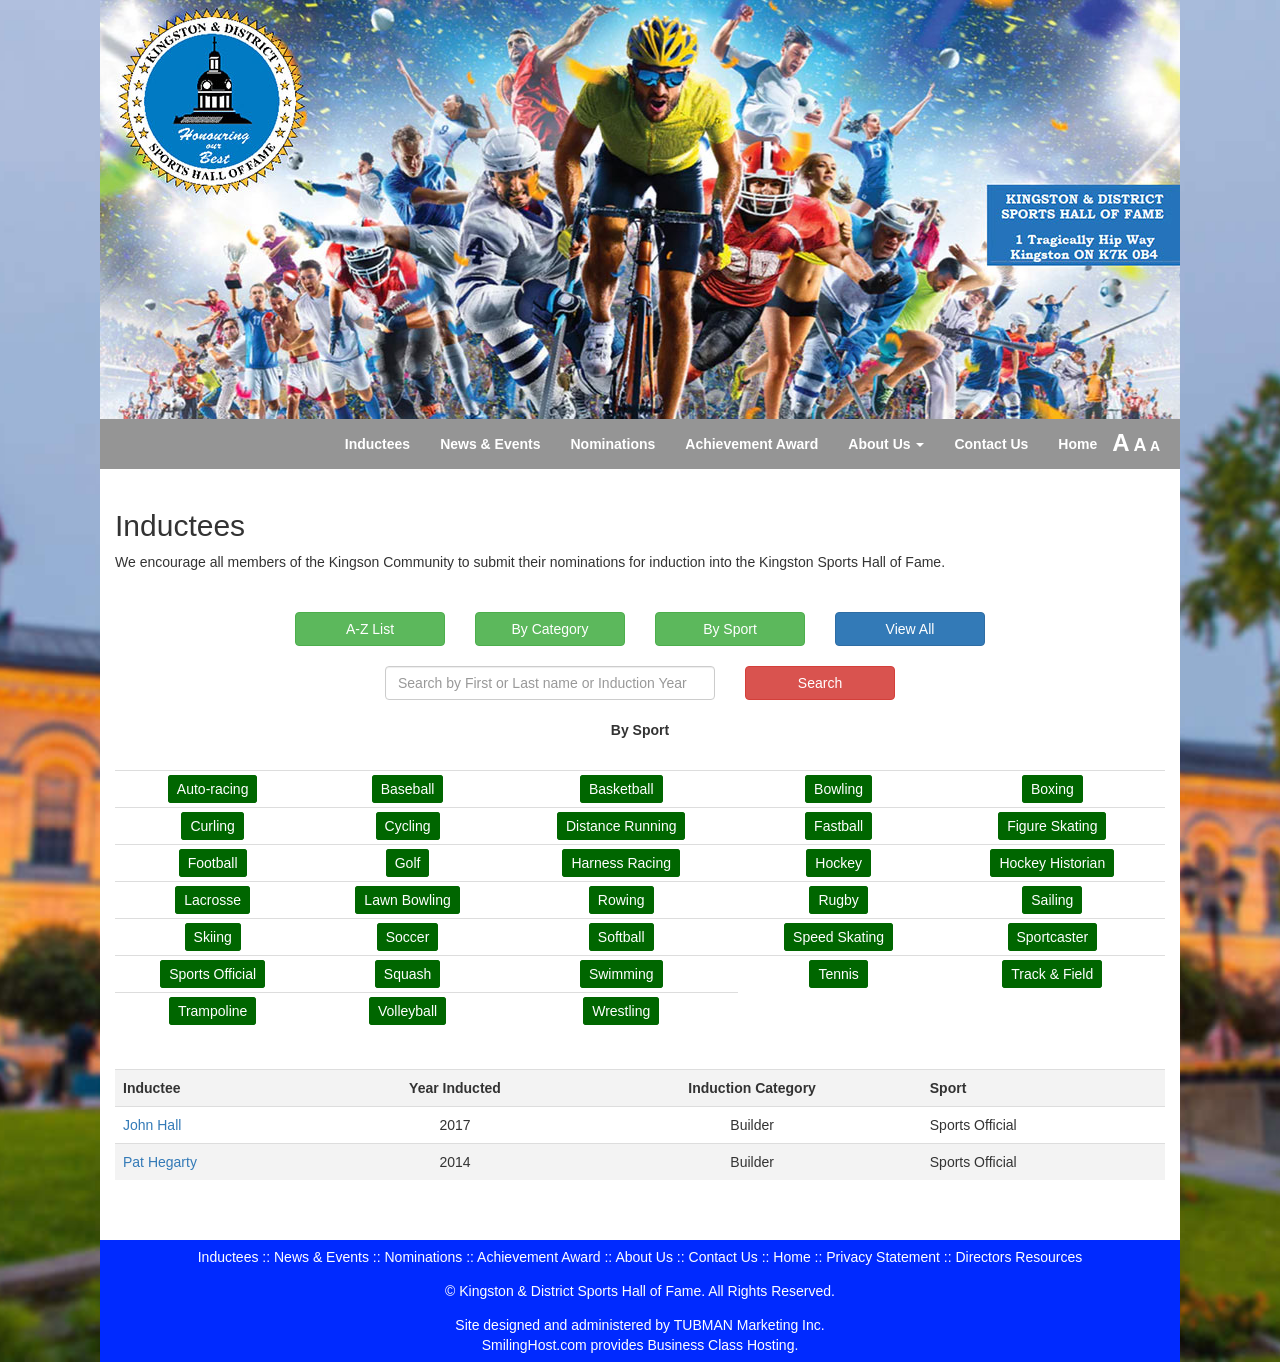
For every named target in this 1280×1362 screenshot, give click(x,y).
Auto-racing (213, 789)
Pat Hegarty (160, 1162)
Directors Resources (1018, 1257)
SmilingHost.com (534, 1345)
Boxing (1052, 789)
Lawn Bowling (407, 900)
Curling (212, 826)
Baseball (408, 789)
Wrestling (621, 1011)
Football (213, 863)
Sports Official (212, 974)
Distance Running (621, 826)
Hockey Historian (1052, 863)
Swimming (621, 974)
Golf (408, 863)
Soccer (408, 937)
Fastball (838, 826)
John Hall (152, 1125)
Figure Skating (1052, 826)
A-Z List (370, 629)
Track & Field (1052, 974)
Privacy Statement (883, 1257)
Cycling (408, 826)
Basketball (621, 789)
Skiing (213, 937)
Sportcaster (1053, 937)
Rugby (838, 900)
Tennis (838, 974)
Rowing (621, 900)
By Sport (730, 629)
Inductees (377, 444)
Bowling (838, 789)
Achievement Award (751, 444)
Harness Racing (621, 863)
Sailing (1052, 900)
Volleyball (407, 1011)
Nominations (613, 444)
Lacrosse (212, 900)
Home (1077, 444)
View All (910, 629)
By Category (549, 629)
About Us (886, 444)
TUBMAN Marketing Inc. (749, 1325)
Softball (621, 937)
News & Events (490, 444)
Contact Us (991, 444)
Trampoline (213, 1011)
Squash (407, 974)
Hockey (838, 863)
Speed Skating (838, 937)
